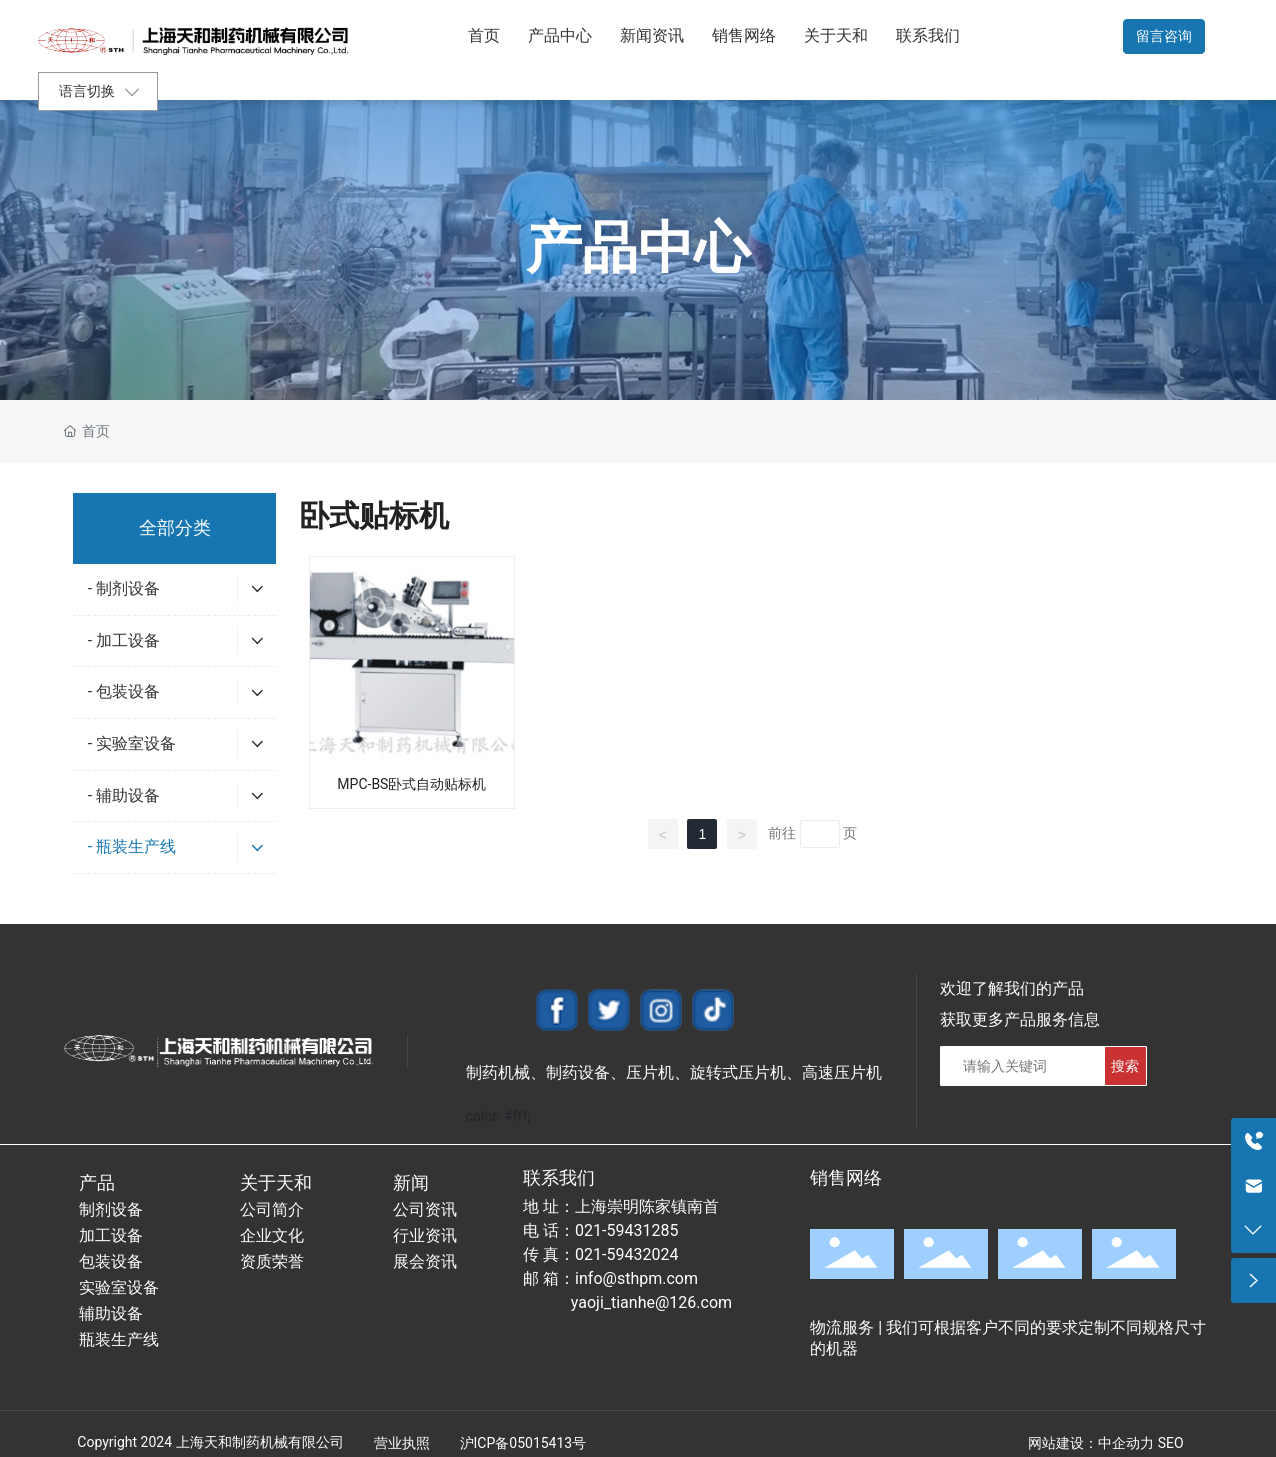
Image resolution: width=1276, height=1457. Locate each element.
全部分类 (175, 528)
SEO (1171, 1443)
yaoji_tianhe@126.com (651, 1302)
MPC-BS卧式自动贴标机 (411, 784)
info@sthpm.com (636, 1278)
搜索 (1125, 1066)
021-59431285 (626, 1230)
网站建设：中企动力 (1091, 1443)
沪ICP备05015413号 (523, 1443)
